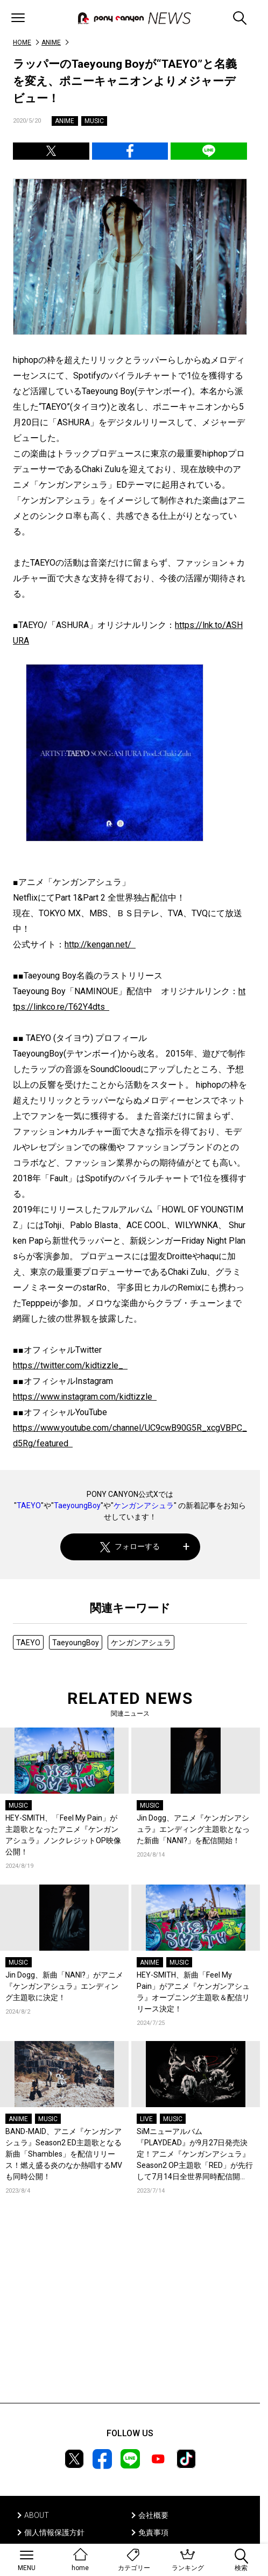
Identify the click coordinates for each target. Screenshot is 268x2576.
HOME (22, 42)
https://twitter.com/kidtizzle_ (70, 1365)
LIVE (146, 2119)
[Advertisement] (130, 2314)
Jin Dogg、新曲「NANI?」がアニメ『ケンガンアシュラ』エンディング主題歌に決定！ (64, 1986)
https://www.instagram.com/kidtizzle (85, 1397)
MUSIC (94, 121)
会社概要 (153, 2515)
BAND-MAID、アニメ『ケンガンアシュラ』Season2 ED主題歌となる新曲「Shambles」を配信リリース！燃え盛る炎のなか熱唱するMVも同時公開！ (63, 2154)
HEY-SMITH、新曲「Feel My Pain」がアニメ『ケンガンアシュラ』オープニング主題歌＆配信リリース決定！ (193, 1992)
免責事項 (153, 2532)
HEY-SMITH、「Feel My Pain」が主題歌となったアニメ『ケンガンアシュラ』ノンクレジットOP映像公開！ (63, 1835)
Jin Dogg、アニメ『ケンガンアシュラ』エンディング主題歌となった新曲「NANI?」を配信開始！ (193, 1829)
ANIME (51, 42)
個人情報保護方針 (54, 2532)
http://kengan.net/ (100, 944)
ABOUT (36, 2515)
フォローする (130, 1546)
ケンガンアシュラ (144, 1505)
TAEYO (29, 1505)
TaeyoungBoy (77, 1505)
